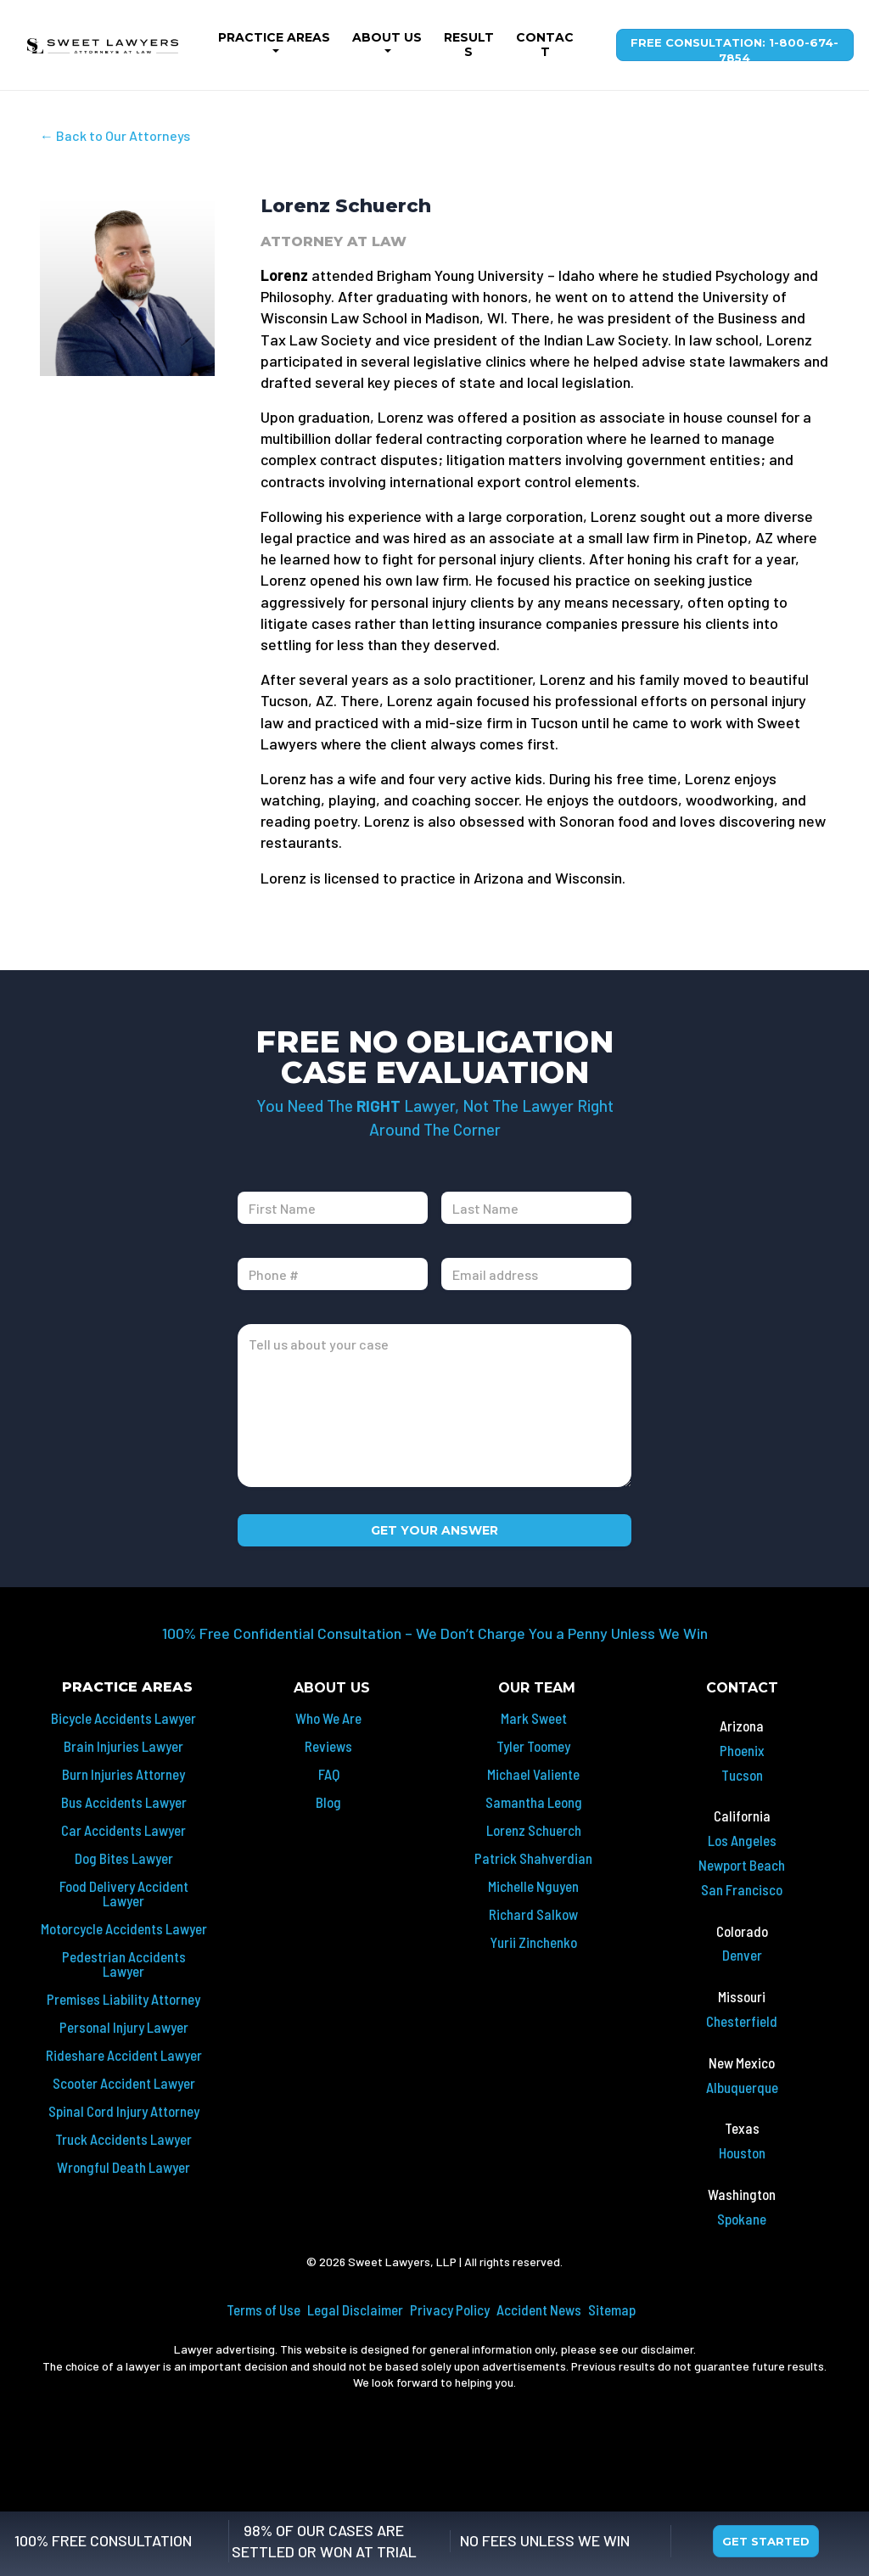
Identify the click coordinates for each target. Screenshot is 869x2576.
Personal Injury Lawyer (123, 2026)
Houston (742, 2152)
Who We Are (328, 1717)
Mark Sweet (534, 1717)
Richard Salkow (533, 1913)
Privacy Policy (450, 2309)
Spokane (741, 2218)
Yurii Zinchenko (533, 1941)
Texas (742, 2127)
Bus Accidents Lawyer (124, 1801)
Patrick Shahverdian (533, 1857)
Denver (742, 1954)
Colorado (742, 1930)
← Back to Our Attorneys (115, 135)
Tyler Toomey (533, 1745)
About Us (387, 37)
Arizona (742, 1725)
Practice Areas (274, 37)
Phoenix (742, 1750)
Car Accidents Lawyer (123, 1829)
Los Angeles (742, 1840)
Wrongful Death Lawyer (123, 2166)
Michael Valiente (533, 1773)
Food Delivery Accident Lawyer (123, 1893)
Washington (742, 2194)
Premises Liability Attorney (123, 1998)
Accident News (538, 2309)
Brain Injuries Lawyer (123, 1745)
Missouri (741, 1996)
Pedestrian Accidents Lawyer (124, 1963)
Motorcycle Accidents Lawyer (124, 1928)
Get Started (766, 2541)
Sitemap (612, 2309)
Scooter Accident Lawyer (124, 2082)
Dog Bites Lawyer (124, 1857)
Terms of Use (263, 2309)
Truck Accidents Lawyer (123, 2138)
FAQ (328, 1773)
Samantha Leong (533, 1801)
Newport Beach (741, 1864)
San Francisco (741, 1889)
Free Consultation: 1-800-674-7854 (734, 48)
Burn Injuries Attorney (123, 1773)
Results (469, 44)
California (742, 1815)
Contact (545, 44)
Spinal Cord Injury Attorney (123, 2110)
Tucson (742, 1774)
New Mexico (742, 2062)
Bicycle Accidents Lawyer (123, 1717)
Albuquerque (742, 2087)
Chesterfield (741, 2020)
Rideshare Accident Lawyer (124, 2054)
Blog (328, 1801)
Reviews (328, 1745)
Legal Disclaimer (355, 2309)
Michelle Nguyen (533, 1885)
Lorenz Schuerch (533, 1829)
